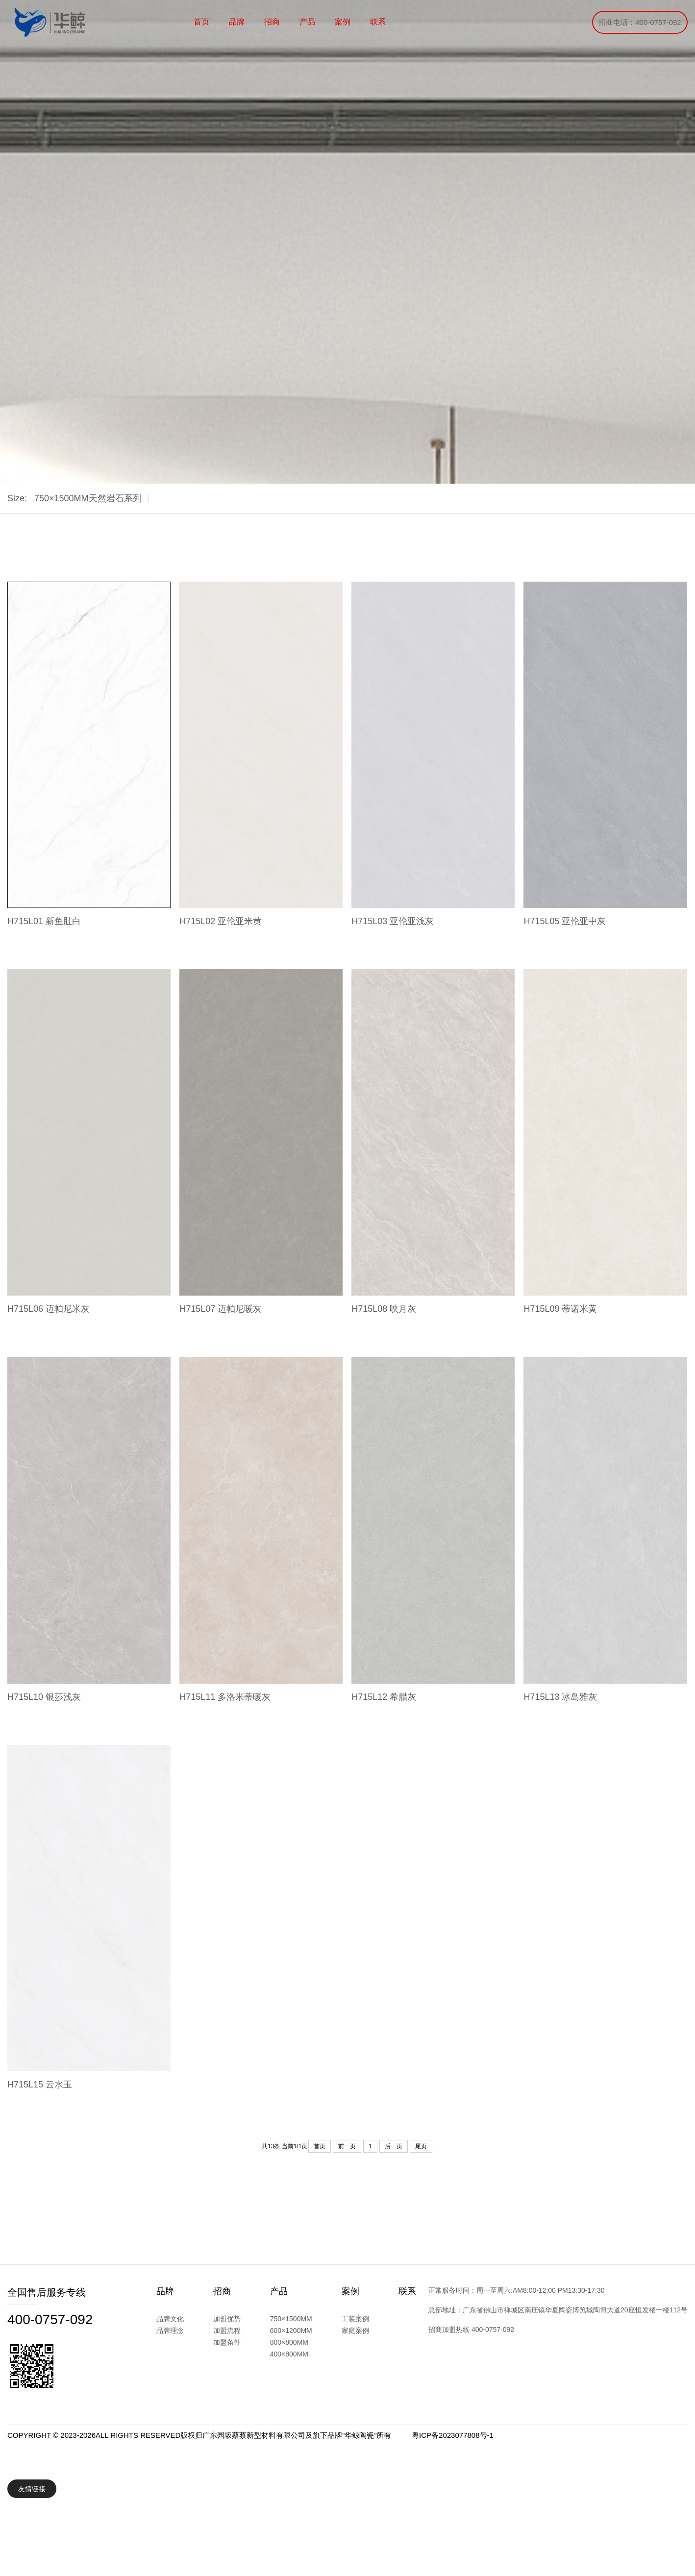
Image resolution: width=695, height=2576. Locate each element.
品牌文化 (170, 2319)
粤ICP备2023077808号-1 (453, 2435)
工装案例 (355, 2319)
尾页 (421, 2146)
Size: (17, 498)
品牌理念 (170, 2330)
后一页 (393, 2146)
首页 (201, 22)
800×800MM (289, 2342)
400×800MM (289, 2354)
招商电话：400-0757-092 (639, 22)
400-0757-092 (50, 2319)
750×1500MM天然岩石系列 (88, 498)
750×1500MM (291, 2319)
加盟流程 (227, 2330)
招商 (272, 22)
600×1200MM (291, 2330)
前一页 (347, 2146)
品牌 (237, 22)
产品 (307, 22)
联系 (378, 22)
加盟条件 (227, 2342)
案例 (342, 22)
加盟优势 (227, 2319)
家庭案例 (355, 2330)
